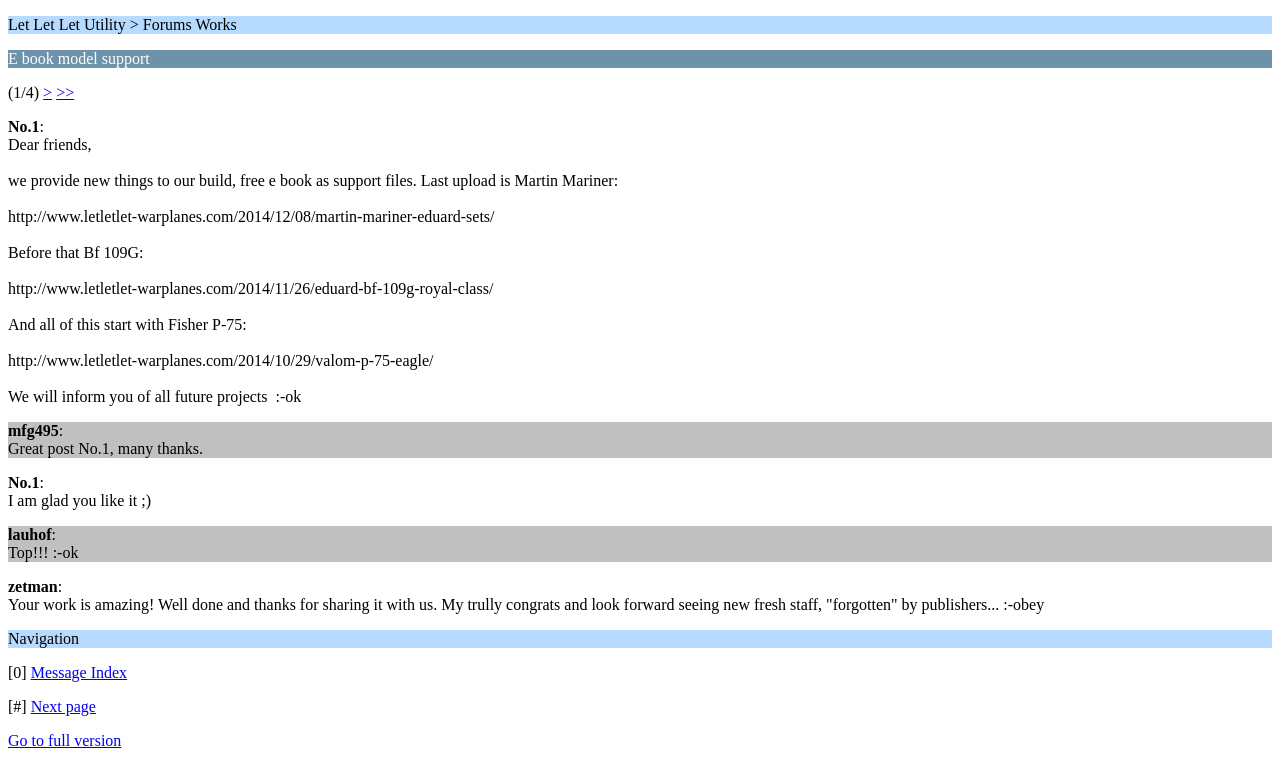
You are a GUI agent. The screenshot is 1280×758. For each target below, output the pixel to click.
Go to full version (64, 740)
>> (65, 92)
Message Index (79, 672)
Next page (63, 706)
